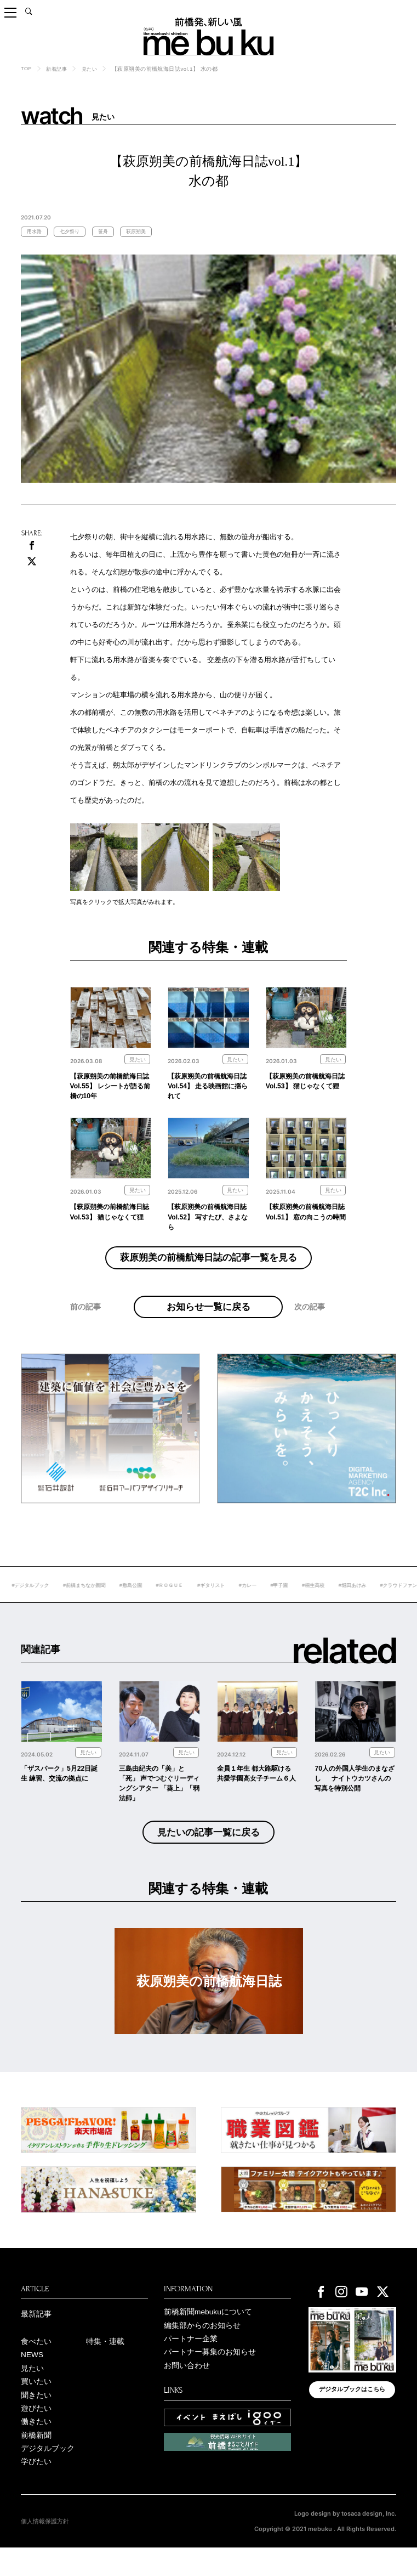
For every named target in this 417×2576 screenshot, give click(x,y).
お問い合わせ (187, 2390)
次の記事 (309, 1330)
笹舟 (108, 232)
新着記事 (58, 69)
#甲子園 (329, 1603)
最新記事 (36, 2336)
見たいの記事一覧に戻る (208, 1853)
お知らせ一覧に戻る (208, 1317)
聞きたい (36, 2419)
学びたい (36, 2489)
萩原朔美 (144, 232)
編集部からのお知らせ (202, 2347)
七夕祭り (73, 232)
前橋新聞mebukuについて (208, 2334)
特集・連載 (105, 2364)
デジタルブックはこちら (352, 2412)
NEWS (32, 2378)
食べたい (36, 2364)
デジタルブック (48, 2475)
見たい (92, 69)
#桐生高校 (365, 1603)
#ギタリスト (257, 1603)
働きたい (36, 2447)
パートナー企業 (191, 2362)
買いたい (36, 2406)
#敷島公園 (171, 1603)
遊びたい (36, 2434)
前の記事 (85, 1330)
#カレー (296, 1603)
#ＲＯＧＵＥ (213, 1603)
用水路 (35, 232)
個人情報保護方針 (45, 2549)
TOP (26, 68)
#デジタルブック (63, 1603)
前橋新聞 (36, 2462)
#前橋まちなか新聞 (121, 1603)
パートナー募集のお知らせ (210, 2375)
